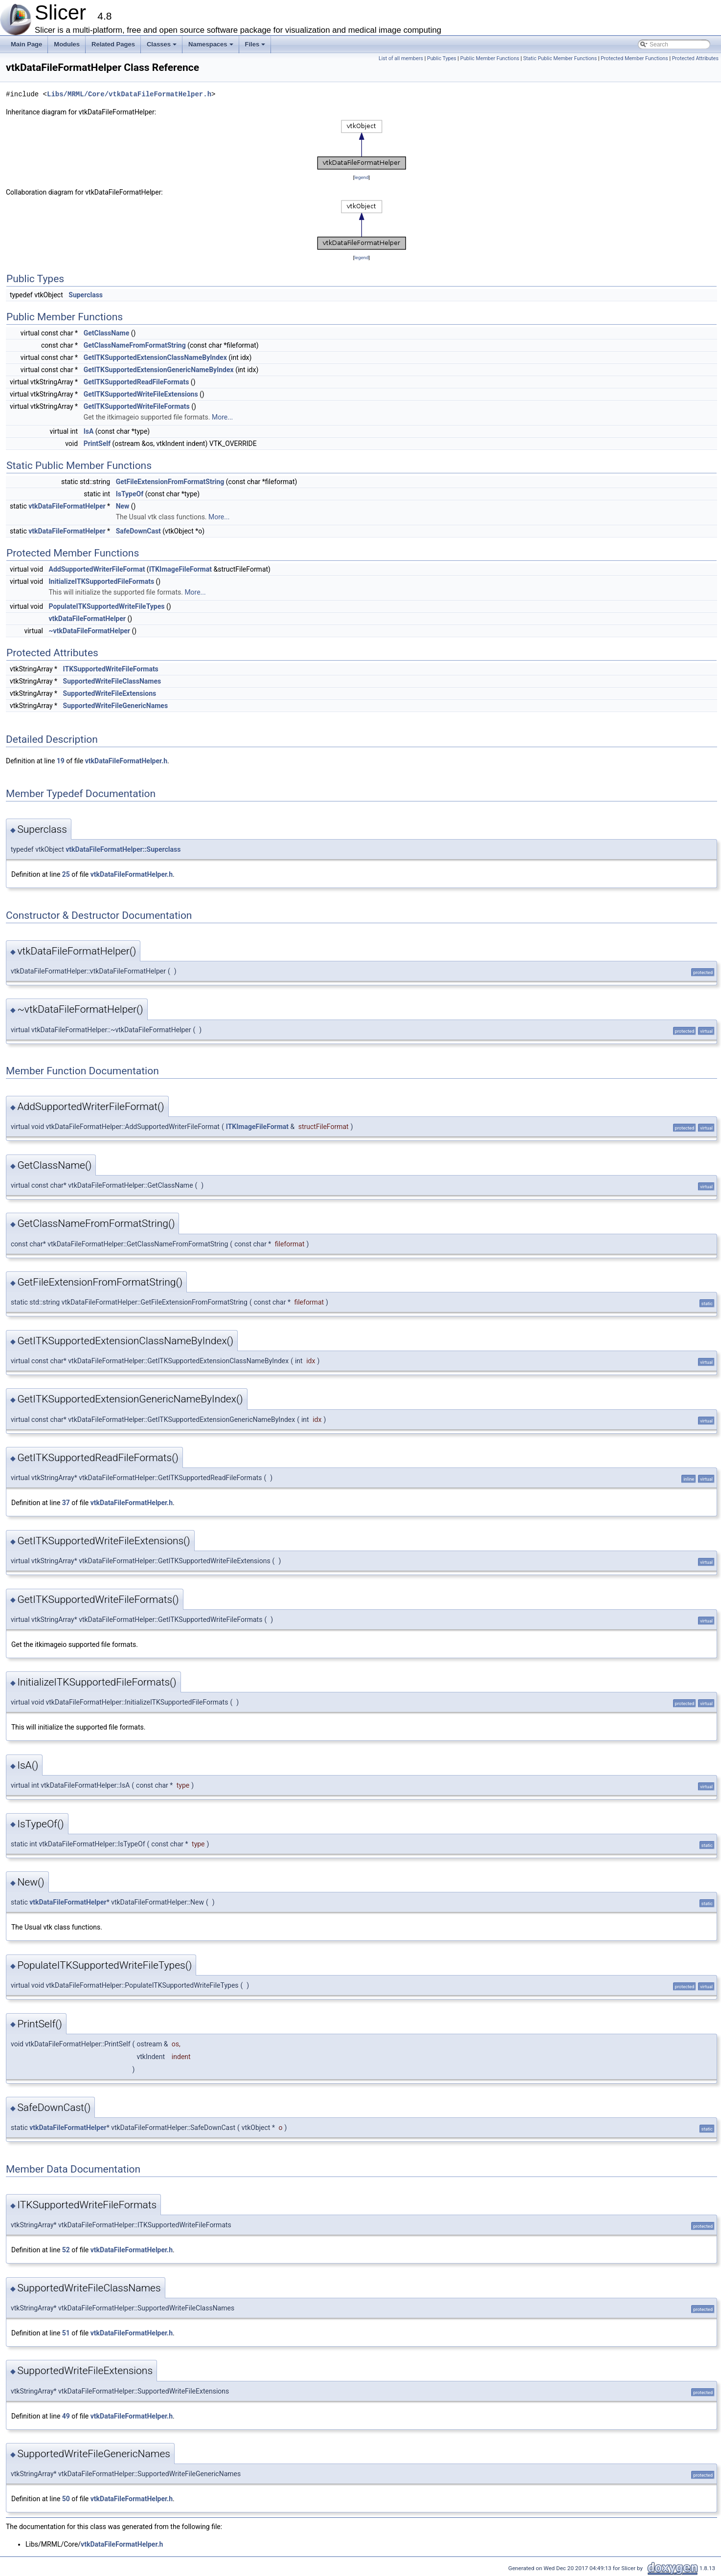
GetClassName (107, 333)
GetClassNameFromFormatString (135, 345)
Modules (67, 44)
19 (61, 761)
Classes (162, 47)
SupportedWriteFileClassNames (112, 681)
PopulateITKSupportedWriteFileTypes (107, 606)
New (123, 506)
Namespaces (211, 47)
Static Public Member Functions (560, 58)
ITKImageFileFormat (180, 569)
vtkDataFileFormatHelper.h (126, 761)
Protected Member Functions (634, 58)
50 (66, 2499)
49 (66, 2416)
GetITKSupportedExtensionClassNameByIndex (155, 357)
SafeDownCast (138, 531)
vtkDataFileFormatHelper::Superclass (123, 849)
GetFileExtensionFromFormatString (170, 482)
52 (66, 2250)
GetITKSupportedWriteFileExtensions (141, 394)
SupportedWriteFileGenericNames (115, 706)
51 (66, 2333)
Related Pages (113, 44)
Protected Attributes (695, 58)
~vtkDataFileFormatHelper (90, 631)
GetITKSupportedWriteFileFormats (137, 406)
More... (222, 417)
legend (361, 177)
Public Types (441, 58)
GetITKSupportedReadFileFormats (136, 382)
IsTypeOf (130, 494)
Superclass (85, 295)
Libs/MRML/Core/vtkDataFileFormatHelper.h (129, 94)
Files (256, 47)
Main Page (26, 44)
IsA (89, 431)
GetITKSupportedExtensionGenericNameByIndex (159, 370)
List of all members (401, 58)
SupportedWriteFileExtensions (110, 693)
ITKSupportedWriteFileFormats (110, 669)
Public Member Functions (489, 58)
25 (66, 874)
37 (66, 1503)
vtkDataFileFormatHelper (66, 506)
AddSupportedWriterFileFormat (97, 569)
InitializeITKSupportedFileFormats (102, 581)
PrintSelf (97, 443)
